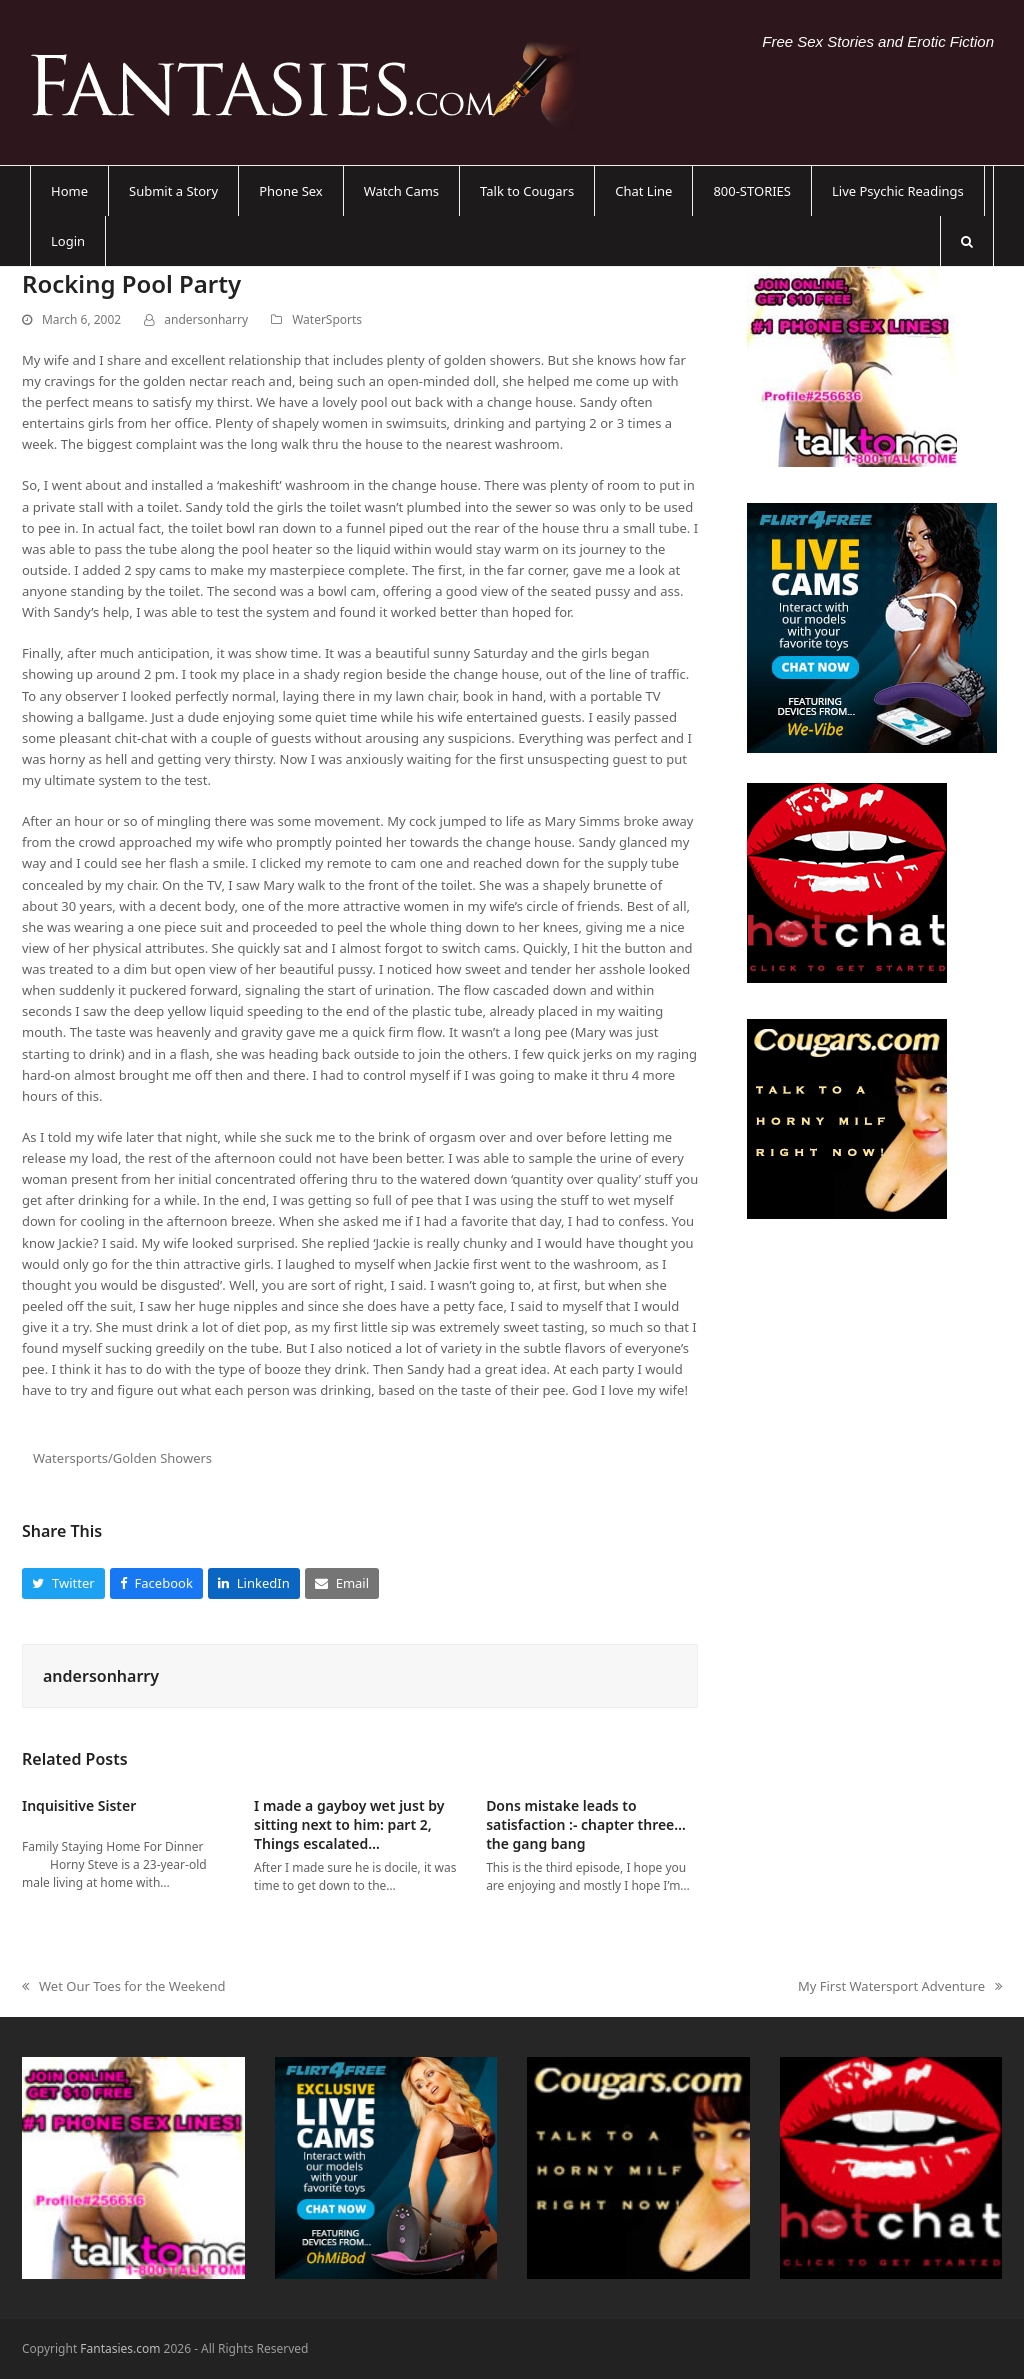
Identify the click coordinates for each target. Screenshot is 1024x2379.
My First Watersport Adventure (900, 1987)
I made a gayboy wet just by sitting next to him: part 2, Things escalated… (349, 1825)
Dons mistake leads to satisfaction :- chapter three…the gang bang (586, 1825)
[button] (967, 241)
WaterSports (327, 319)
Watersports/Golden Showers (122, 1458)
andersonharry (206, 319)
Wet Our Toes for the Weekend (124, 1987)
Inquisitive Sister (79, 1805)
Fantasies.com (120, 2348)
